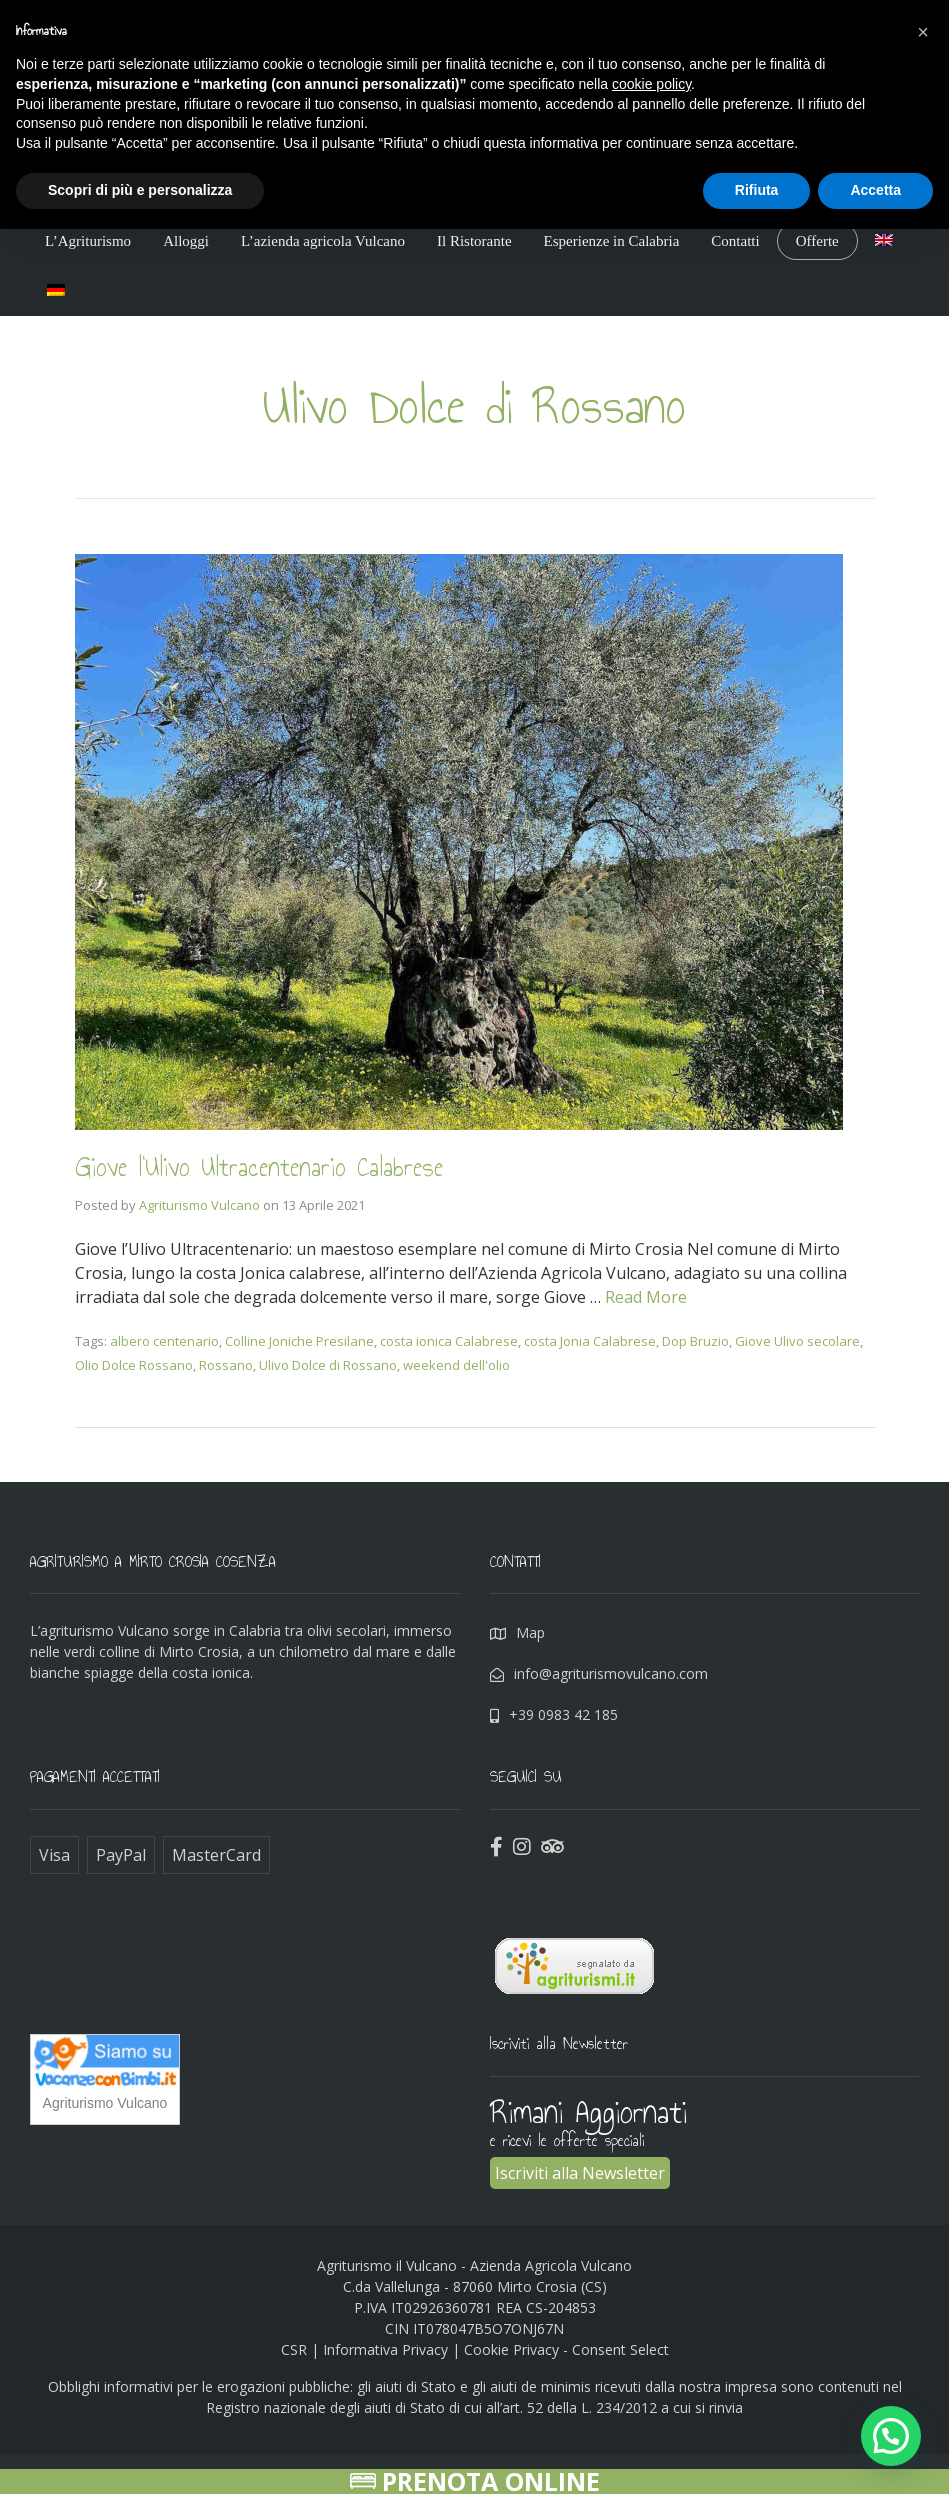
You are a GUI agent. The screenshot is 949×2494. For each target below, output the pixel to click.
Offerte (817, 241)
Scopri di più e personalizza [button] (140, 190)
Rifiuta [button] (757, 190)
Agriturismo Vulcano (199, 1205)
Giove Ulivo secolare (797, 1341)
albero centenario (164, 1341)
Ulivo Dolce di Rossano (328, 1365)
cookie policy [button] (651, 84)
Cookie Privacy (511, 2349)
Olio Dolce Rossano (134, 1365)
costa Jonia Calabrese (590, 1341)
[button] (923, 32)
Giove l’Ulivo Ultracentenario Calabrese (268, 1166)
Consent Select (620, 2349)
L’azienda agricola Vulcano (323, 241)
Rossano (226, 1365)
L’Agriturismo (88, 241)
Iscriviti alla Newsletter (580, 2173)
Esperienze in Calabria (612, 241)
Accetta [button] (875, 190)
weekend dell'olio (456, 1365)
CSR (294, 2349)
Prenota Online (475, 2481)
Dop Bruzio (695, 1341)
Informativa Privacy (385, 2349)
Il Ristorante (474, 241)
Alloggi (186, 241)
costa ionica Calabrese (449, 1341)
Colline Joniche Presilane (299, 1341)
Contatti (735, 241)
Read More (646, 1297)
